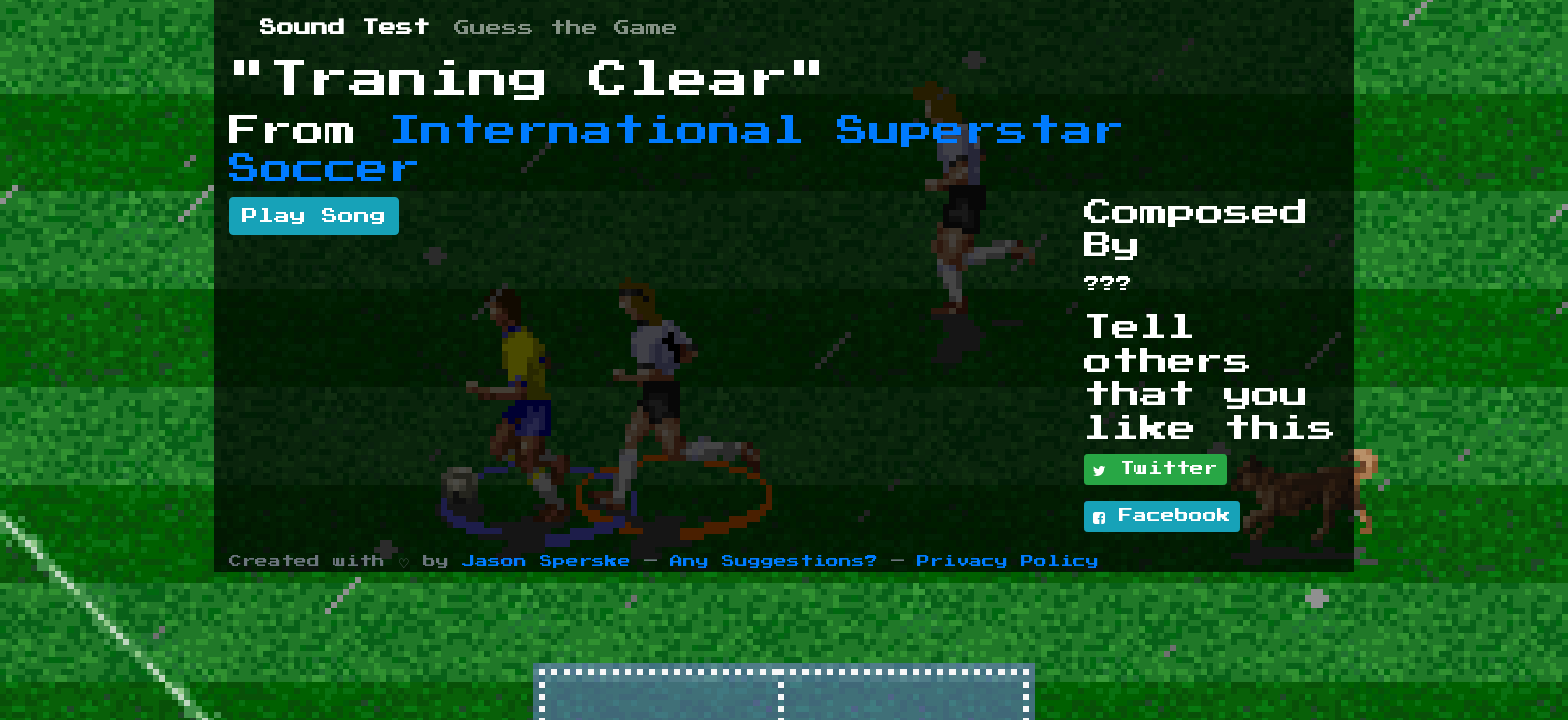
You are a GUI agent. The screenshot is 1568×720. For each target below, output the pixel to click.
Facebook (1162, 517)
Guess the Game (566, 28)
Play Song (314, 216)
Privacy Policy (1008, 561)
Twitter (1155, 470)
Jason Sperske (546, 561)
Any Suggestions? (774, 561)
